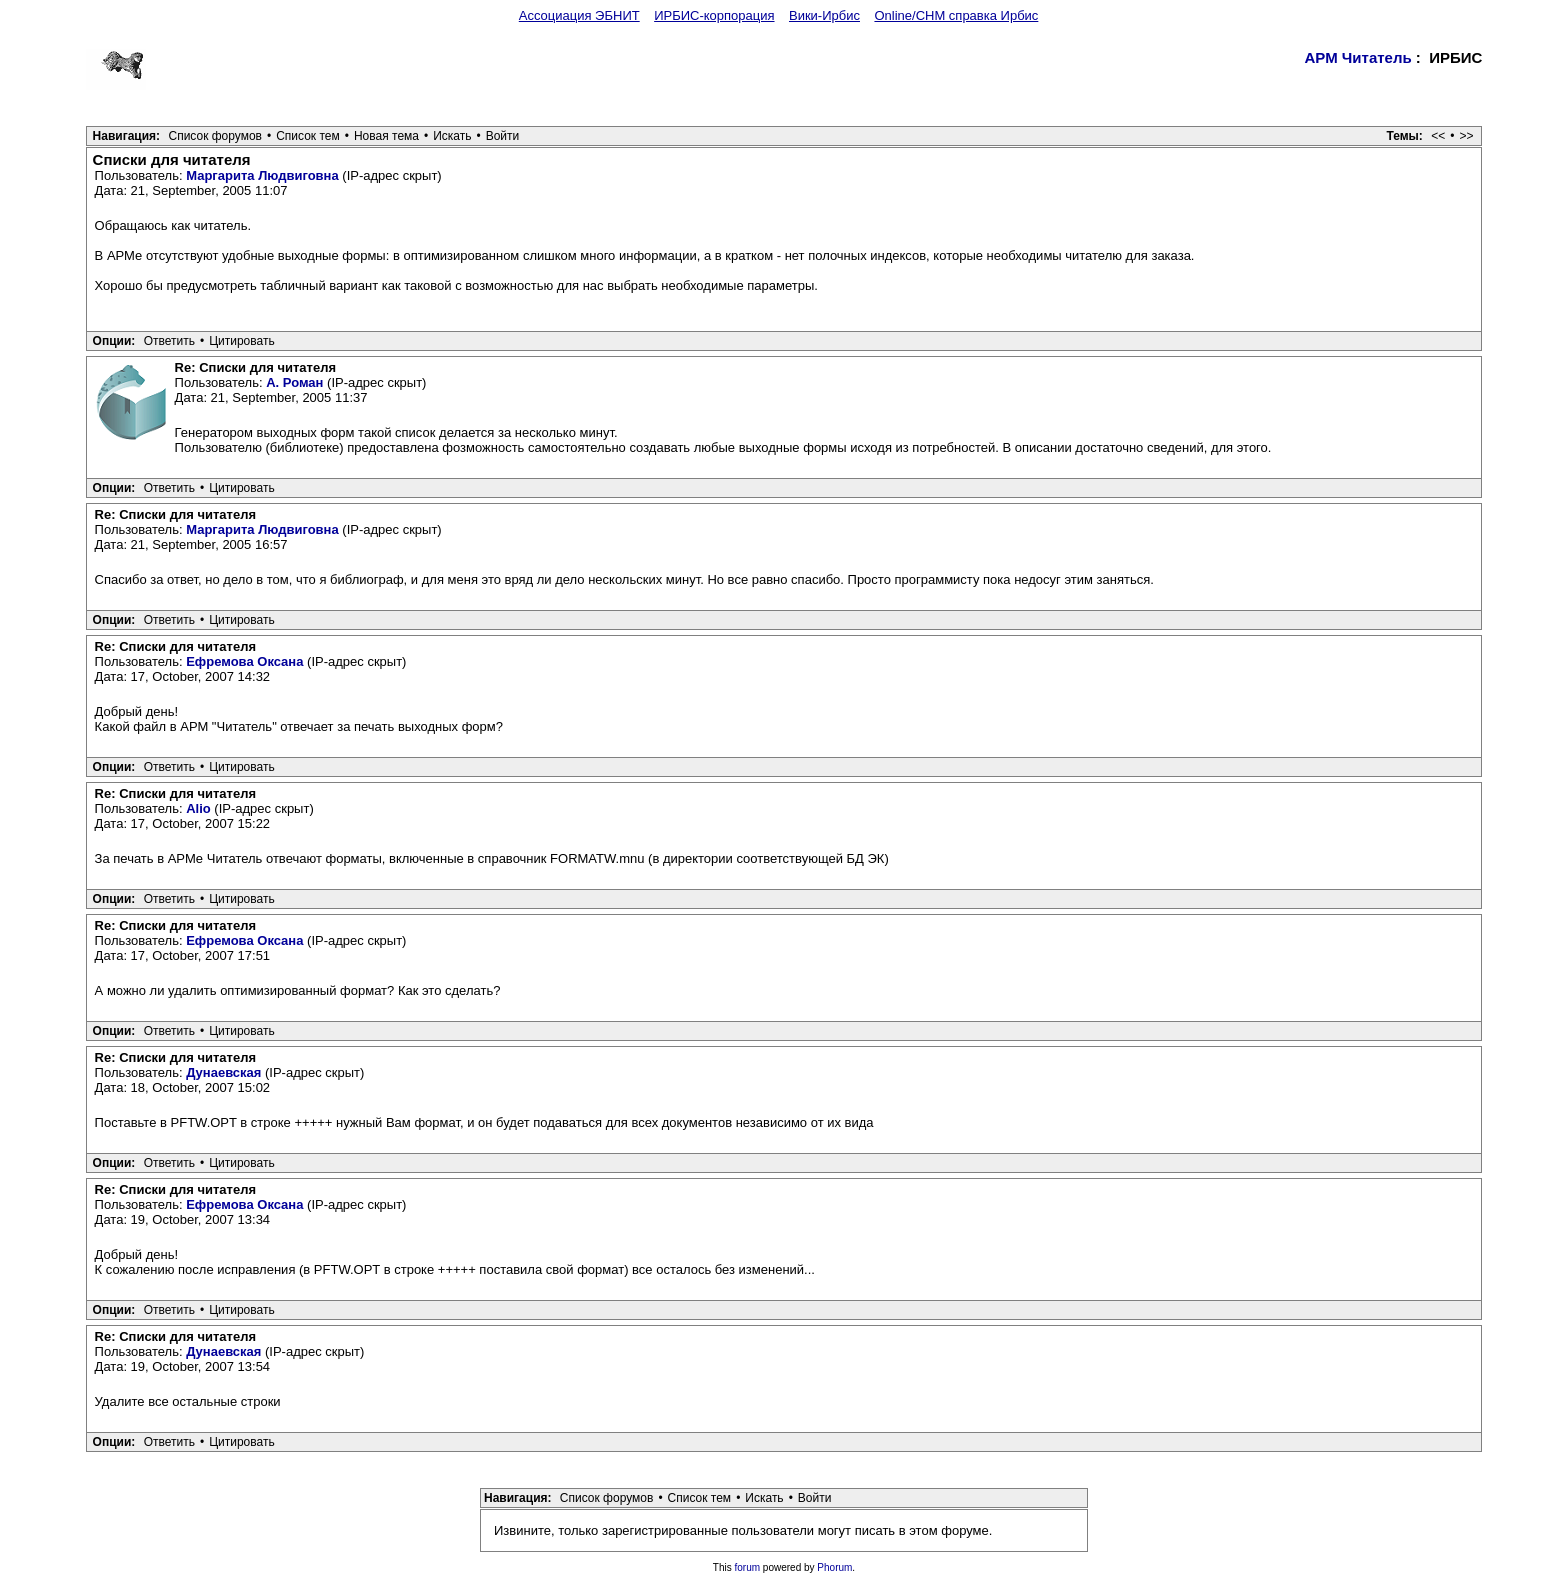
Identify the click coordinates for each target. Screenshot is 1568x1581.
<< (1438, 136)
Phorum (834, 1567)
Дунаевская (223, 1072)
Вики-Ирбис (824, 15)
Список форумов (215, 136)
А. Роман (294, 382)
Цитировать (242, 341)
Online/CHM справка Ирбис (956, 15)
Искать (452, 136)
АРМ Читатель (1358, 57)
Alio (198, 808)
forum (748, 1567)
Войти (503, 136)
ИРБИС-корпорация (714, 15)
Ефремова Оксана (244, 661)
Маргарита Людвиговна (262, 175)
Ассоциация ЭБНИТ (579, 15)
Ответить (169, 341)
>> (1466, 136)
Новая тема (386, 136)
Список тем (308, 136)
